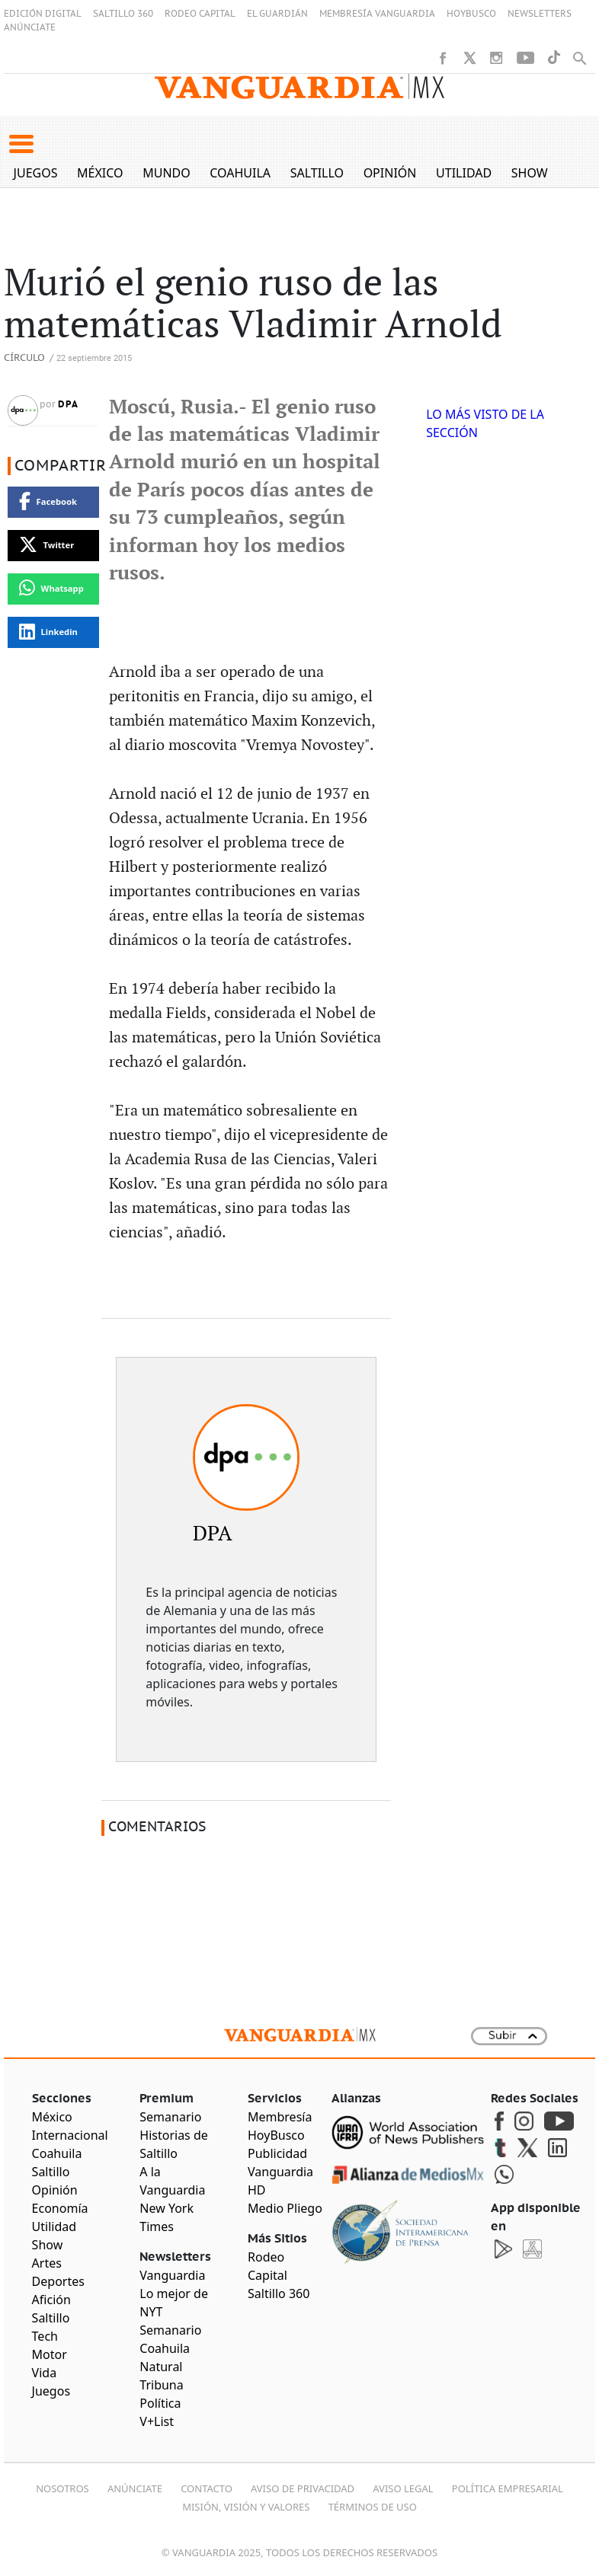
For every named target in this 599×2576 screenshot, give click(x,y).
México (100, 172)
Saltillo (317, 172)
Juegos (36, 172)
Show (529, 172)
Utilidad (464, 172)
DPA (68, 404)
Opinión (390, 172)
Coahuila (240, 172)
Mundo (167, 172)
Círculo (24, 358)
